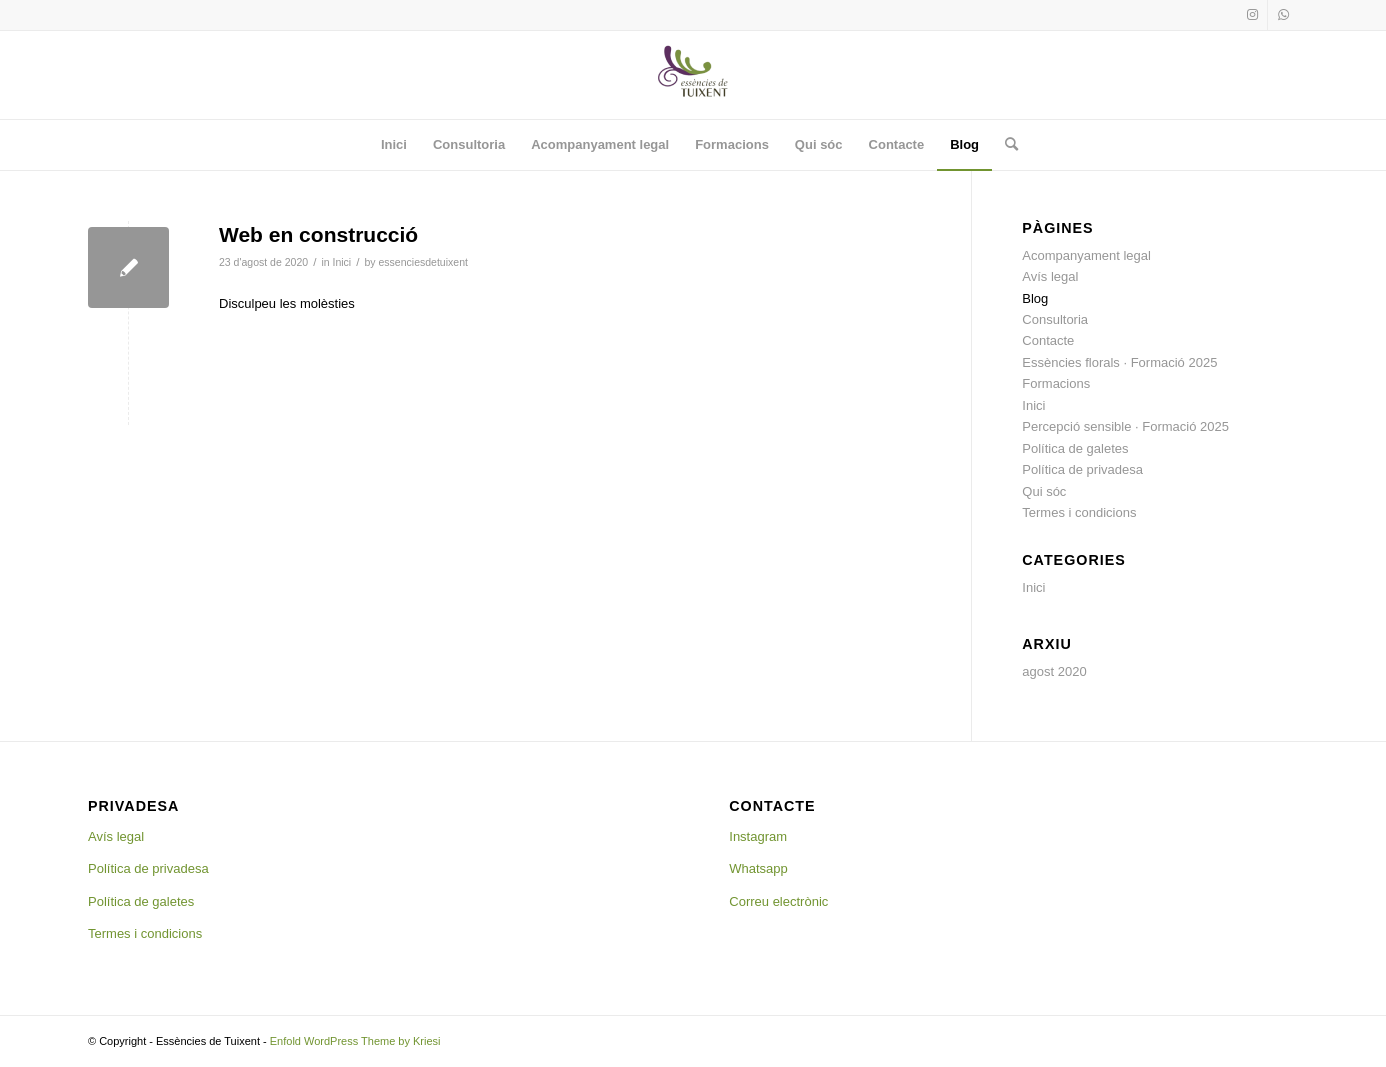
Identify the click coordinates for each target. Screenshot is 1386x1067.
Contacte (1048, 340)
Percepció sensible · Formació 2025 (1125, 426)
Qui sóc (1044, 491)
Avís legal (1050, 276)
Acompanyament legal (1086, 255)
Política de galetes (1075, 448)
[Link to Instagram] (1252, 15)
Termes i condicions (1079, 512)
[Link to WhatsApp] (1283, 15)
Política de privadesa (1082, 469)
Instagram (758, 836)
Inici (342, 262)
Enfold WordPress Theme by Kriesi (355, 1041)
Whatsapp (758, 868)
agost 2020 (1054, 671)
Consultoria (1055, 319)
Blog (1035, 298)
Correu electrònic (778, 901)
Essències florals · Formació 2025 (1119, 362)
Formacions (1056, 383)
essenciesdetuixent (422, 262)
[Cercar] (1005, 145)
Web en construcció (318, 234)
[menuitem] (394, 145)
